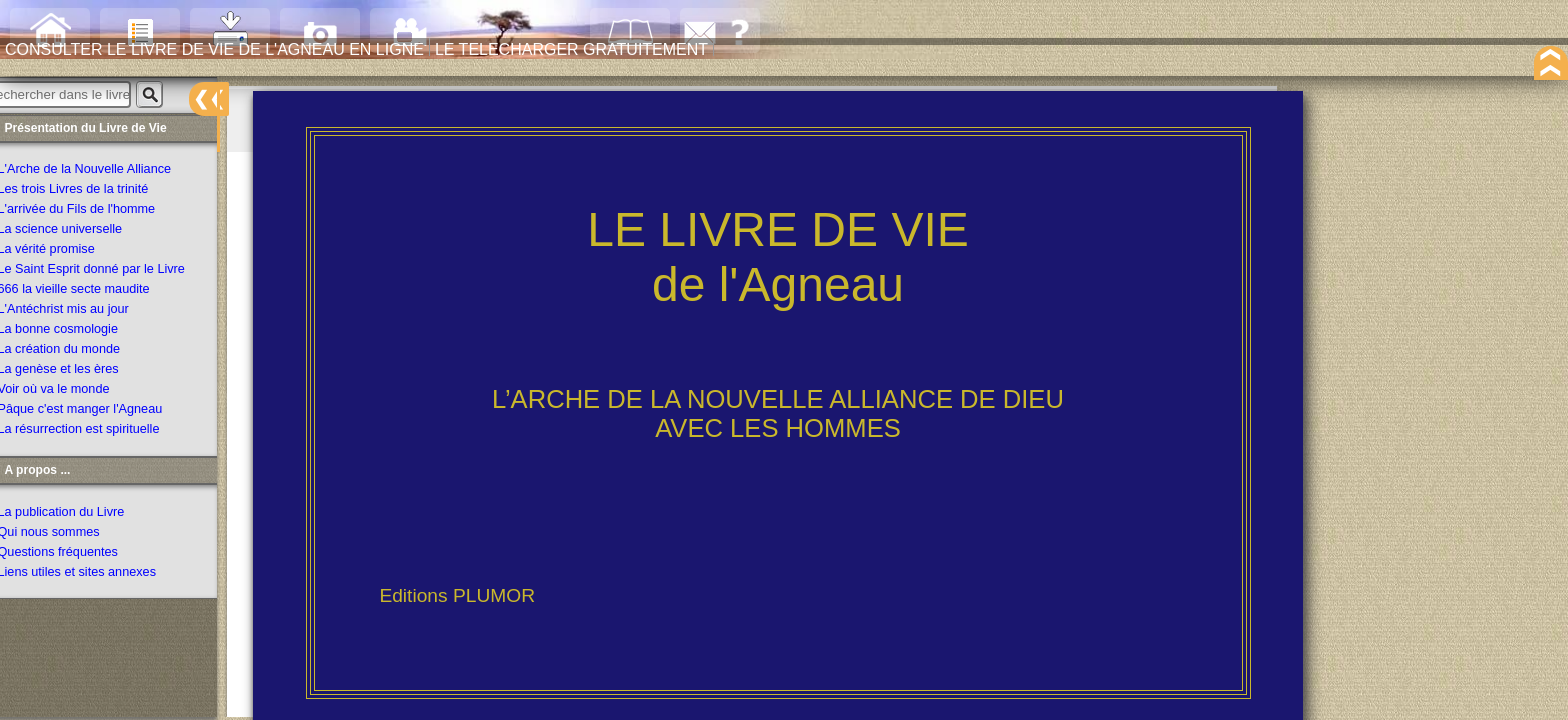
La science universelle (84, 233)
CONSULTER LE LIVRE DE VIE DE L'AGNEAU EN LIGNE (417, 72)
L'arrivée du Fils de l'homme (100, 213)
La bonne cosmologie (82, 333)
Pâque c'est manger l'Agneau (104, 413)
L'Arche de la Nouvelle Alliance (108, 173)
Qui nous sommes (73, 535)
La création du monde (83, 353)
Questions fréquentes (82, 555)
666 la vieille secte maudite (97, 293)
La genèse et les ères (82, 373)
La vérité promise (70, 253)
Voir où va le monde (77, 393)
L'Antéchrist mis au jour (87, 313)
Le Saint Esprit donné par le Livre (115, 273)
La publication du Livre (85, 515)
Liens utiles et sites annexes (101, 575)
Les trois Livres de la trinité (97, 193)
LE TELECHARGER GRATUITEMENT (687, 72)
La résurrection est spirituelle (102, 433)
